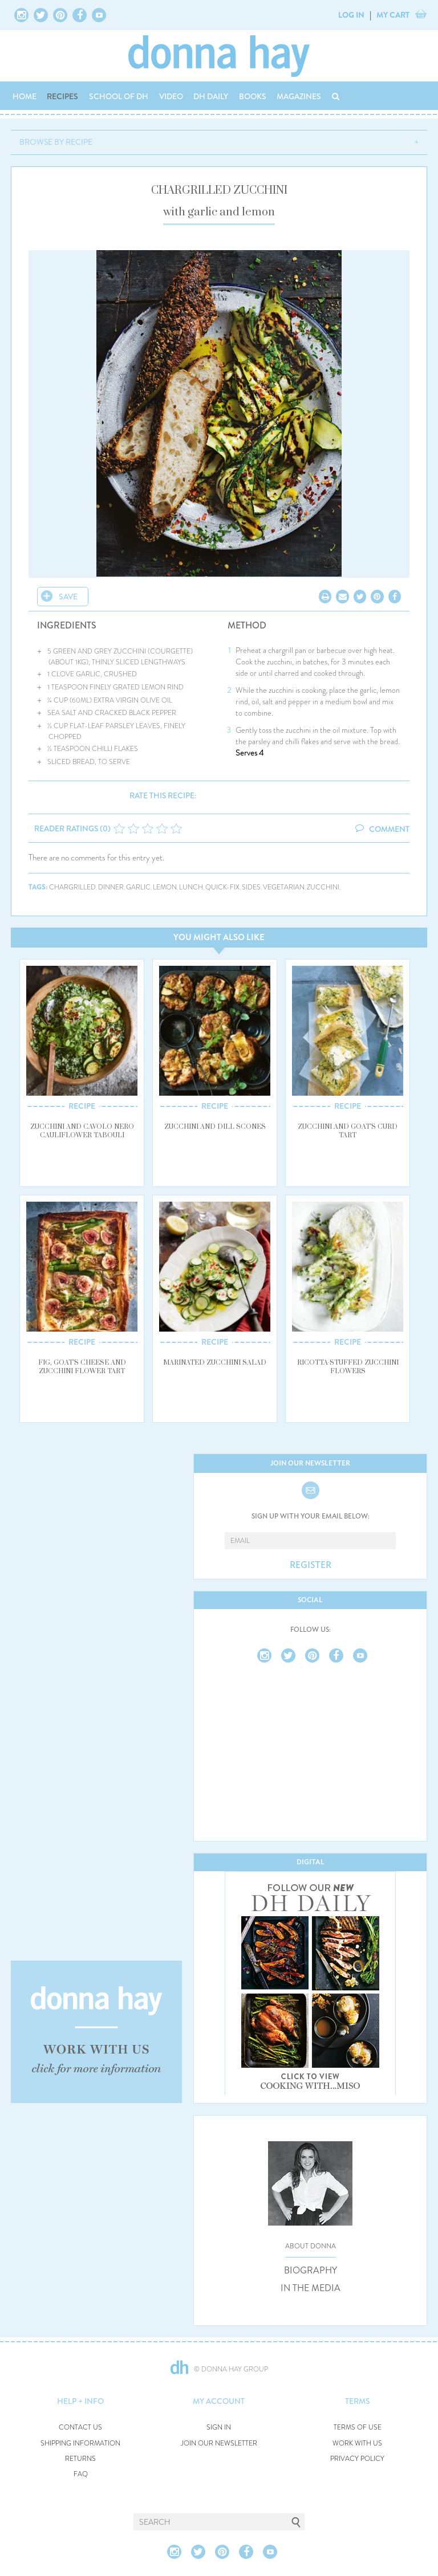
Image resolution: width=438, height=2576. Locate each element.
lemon (165, 887)
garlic (138, 887)
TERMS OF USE (358, 2427)
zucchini (323, 887)
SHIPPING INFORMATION (80, 2443)
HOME (24, 96)
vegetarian (284, 887)
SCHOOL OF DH (118, 96)
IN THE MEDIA (310, 2288)
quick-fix (222, 887)
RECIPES (62, 96)
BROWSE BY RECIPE (55, 142)
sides (251, 887)
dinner (111, 887)
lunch (191, 887)
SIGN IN (218, 2427)
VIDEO (171, 96)
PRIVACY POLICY (357, 2459)
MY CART (392, 15)
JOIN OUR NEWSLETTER (219, 2443)
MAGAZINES (299, 96)
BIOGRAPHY (310, 2270)
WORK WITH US (357, 2443)
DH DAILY (210, 96)
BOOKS (252, 96)
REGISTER (310, 1565)
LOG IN (351, 15)
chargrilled (72, 887)
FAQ (81, 2474)
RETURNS (80, 2459)
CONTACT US (80, 2427)
